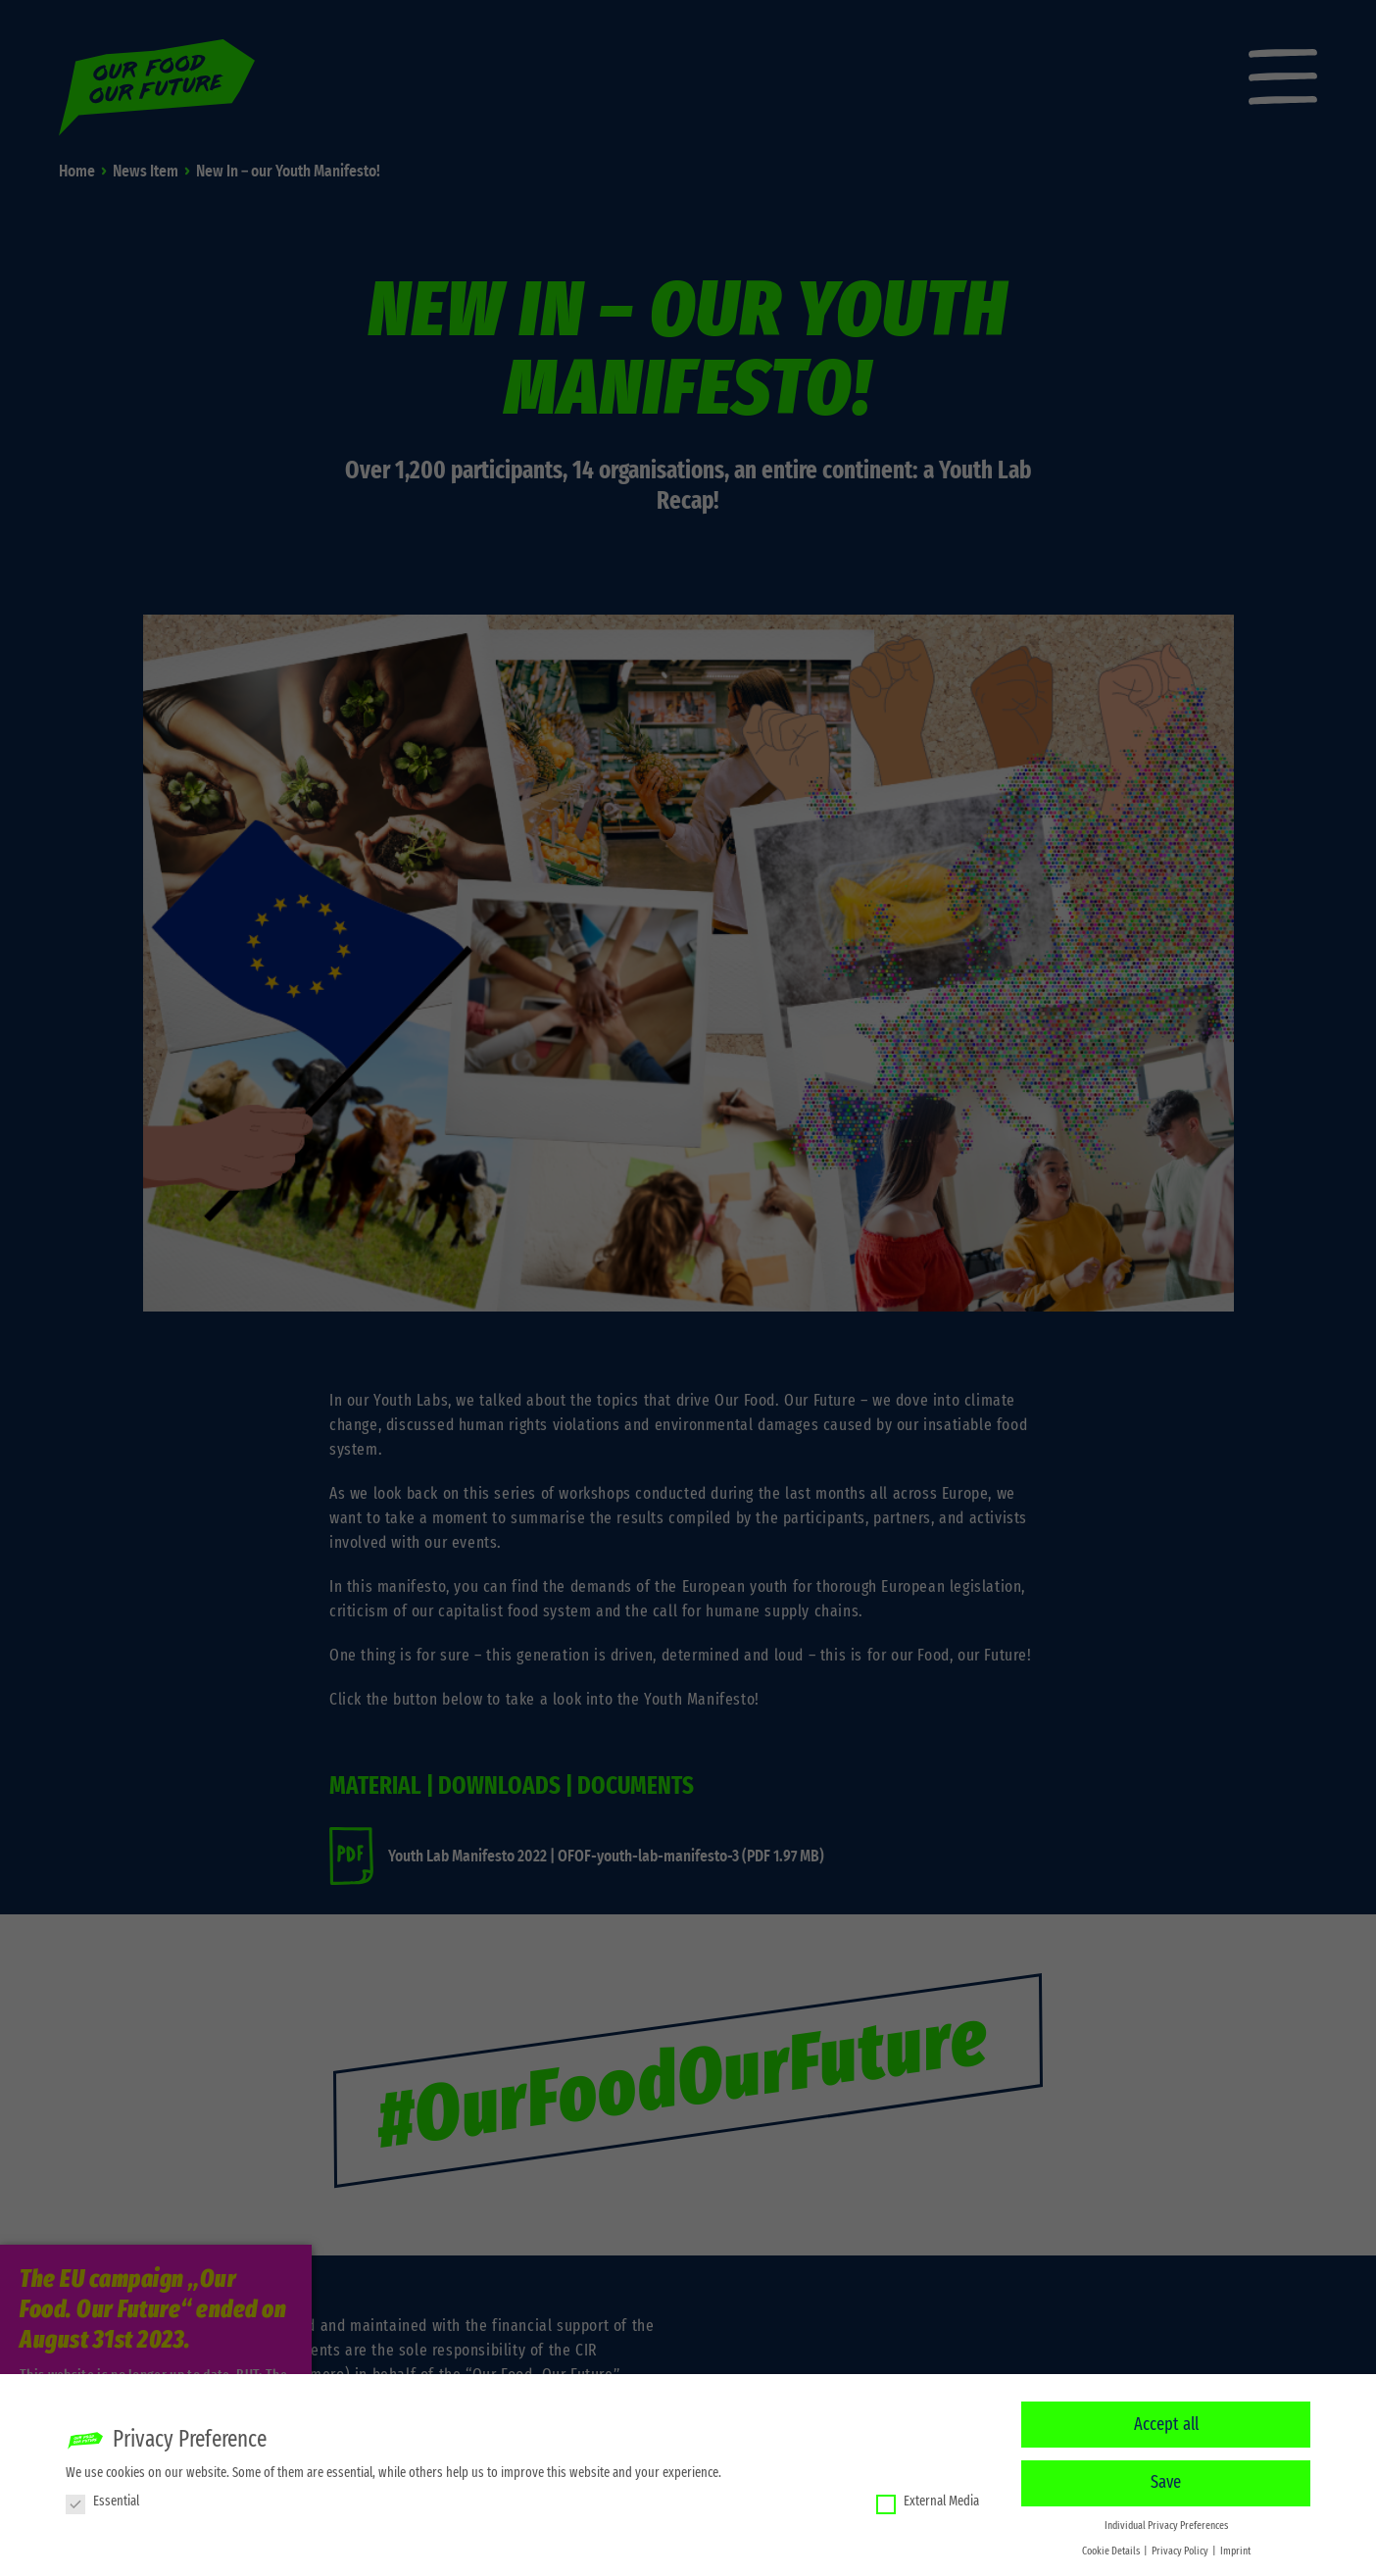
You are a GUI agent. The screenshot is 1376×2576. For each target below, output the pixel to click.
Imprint (1235, 2548)
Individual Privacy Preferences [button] (1166, 2524)
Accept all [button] (1166, 2422)
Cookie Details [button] (1112, 2548)
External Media (927, 2498)
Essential (102, 2498)
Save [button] (1166, 2481)
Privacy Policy (1181, 2548)
